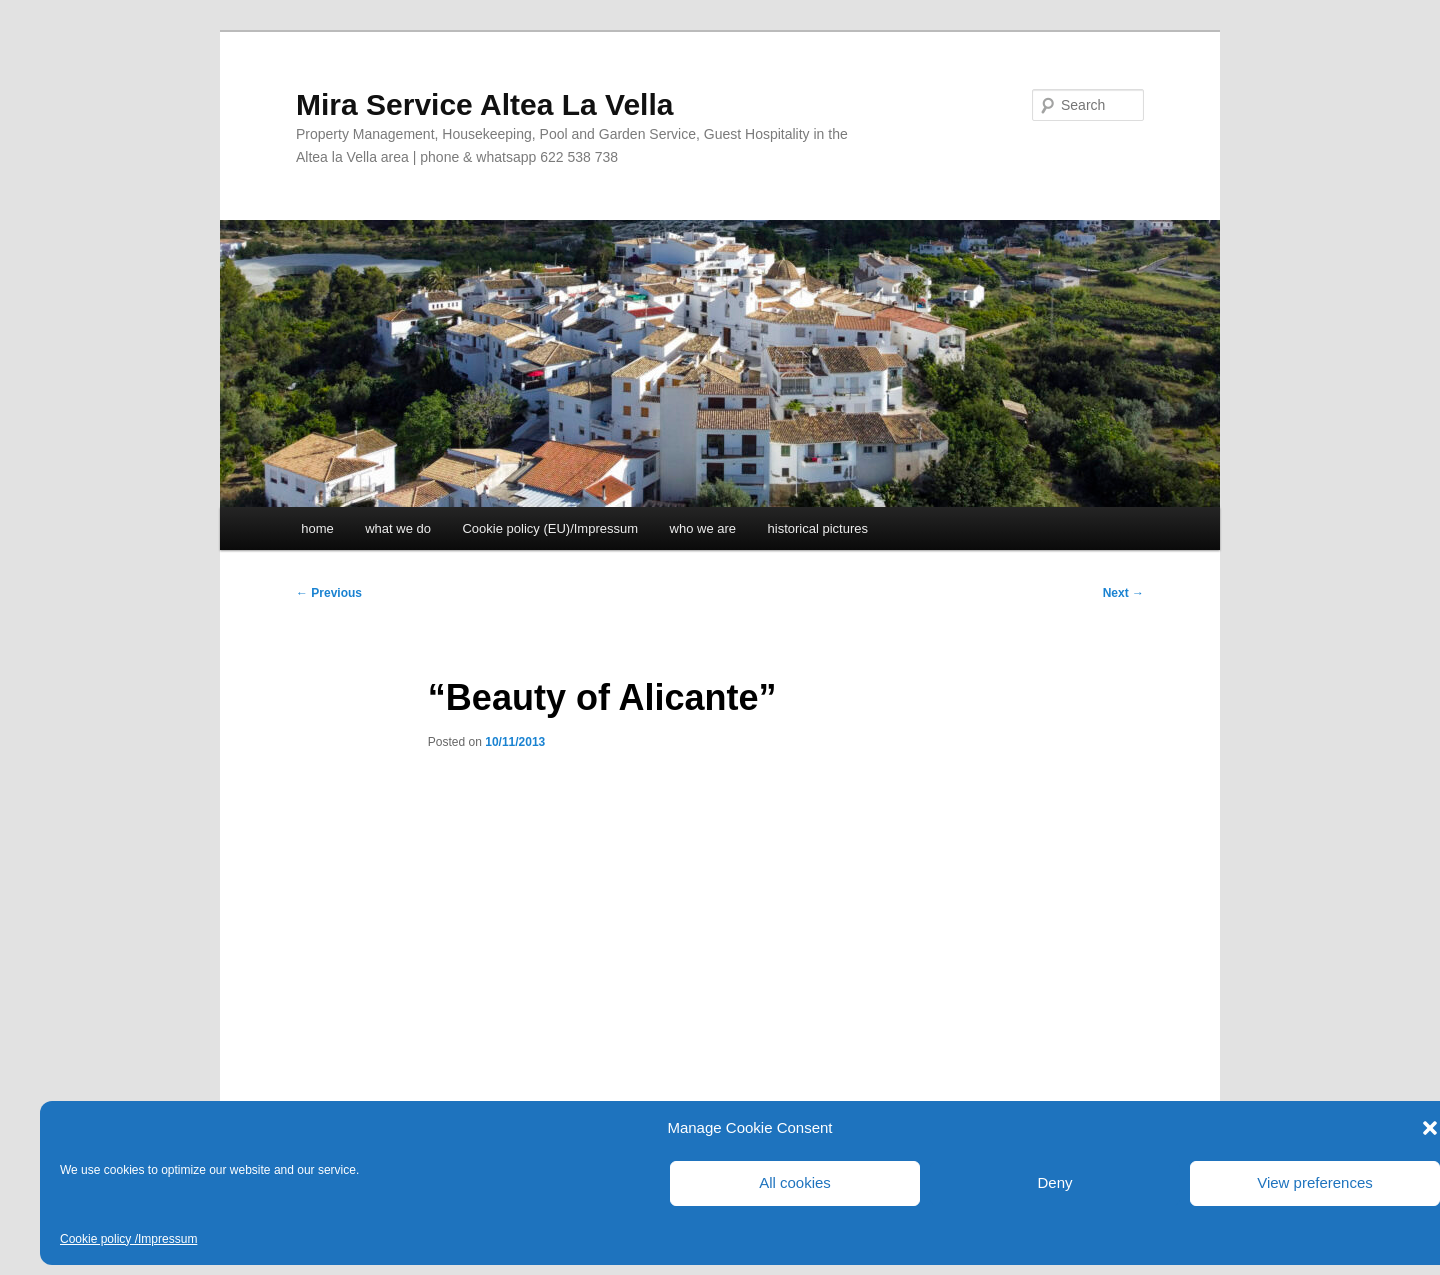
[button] (1430, 1128)
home (317, 528)
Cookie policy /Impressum (128, 1239)
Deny (1054, 1182)
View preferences (1315, 1182)
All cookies (795, 1182)
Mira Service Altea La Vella (484, 104)
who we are (703, 528)
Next (1123, 593)
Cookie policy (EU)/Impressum (550, 528)
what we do (398, 528)
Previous (329, 593)
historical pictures (818, 528)
